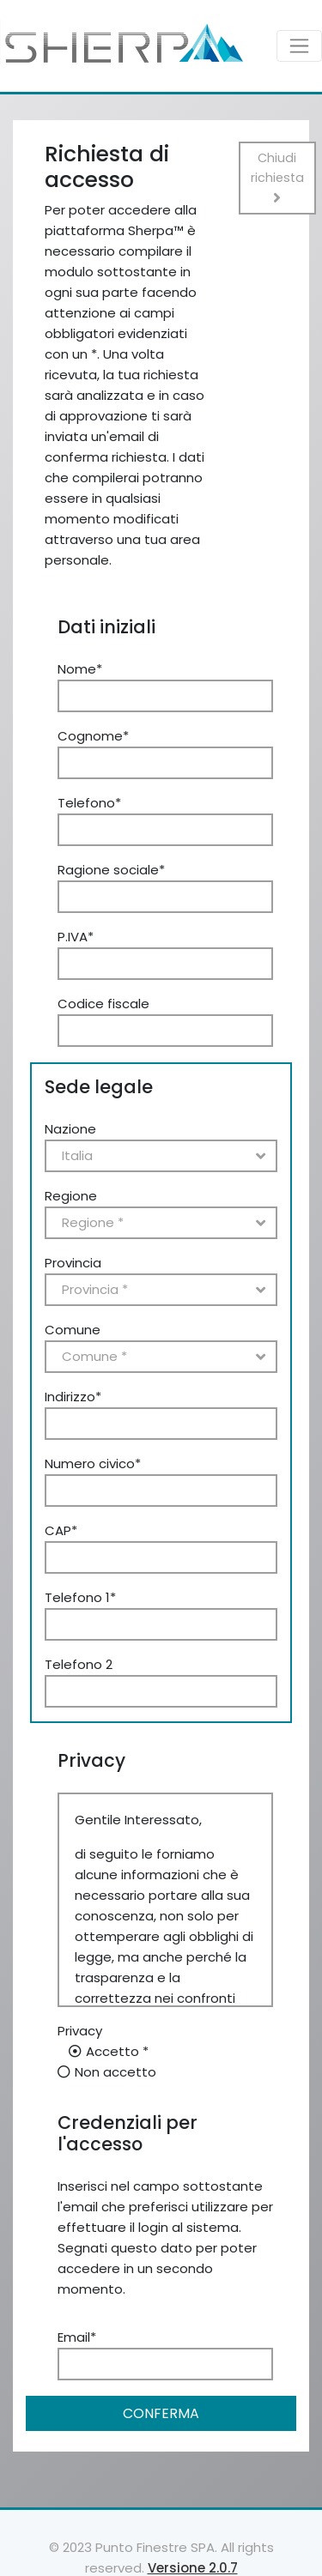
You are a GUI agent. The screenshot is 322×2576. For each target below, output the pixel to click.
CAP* (61, 1530)
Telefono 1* (80, 1597)
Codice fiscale (103, 1004)
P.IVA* (76, 937)
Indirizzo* (73, 1397)
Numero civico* (93, 1463)
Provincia (73, 1263)
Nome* (80, 669)
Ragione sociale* (111, 870)
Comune (72, 1330)
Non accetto (115, 2072)
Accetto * (117, 2051)
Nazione (70, 1129)
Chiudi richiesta (277, 177)
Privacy (80, 2031)
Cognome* (93, 736)
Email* (77, 2337)
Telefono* (89, 803)
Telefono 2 (78, 1664)
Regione (71, 1196)
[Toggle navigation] (299, 46)
